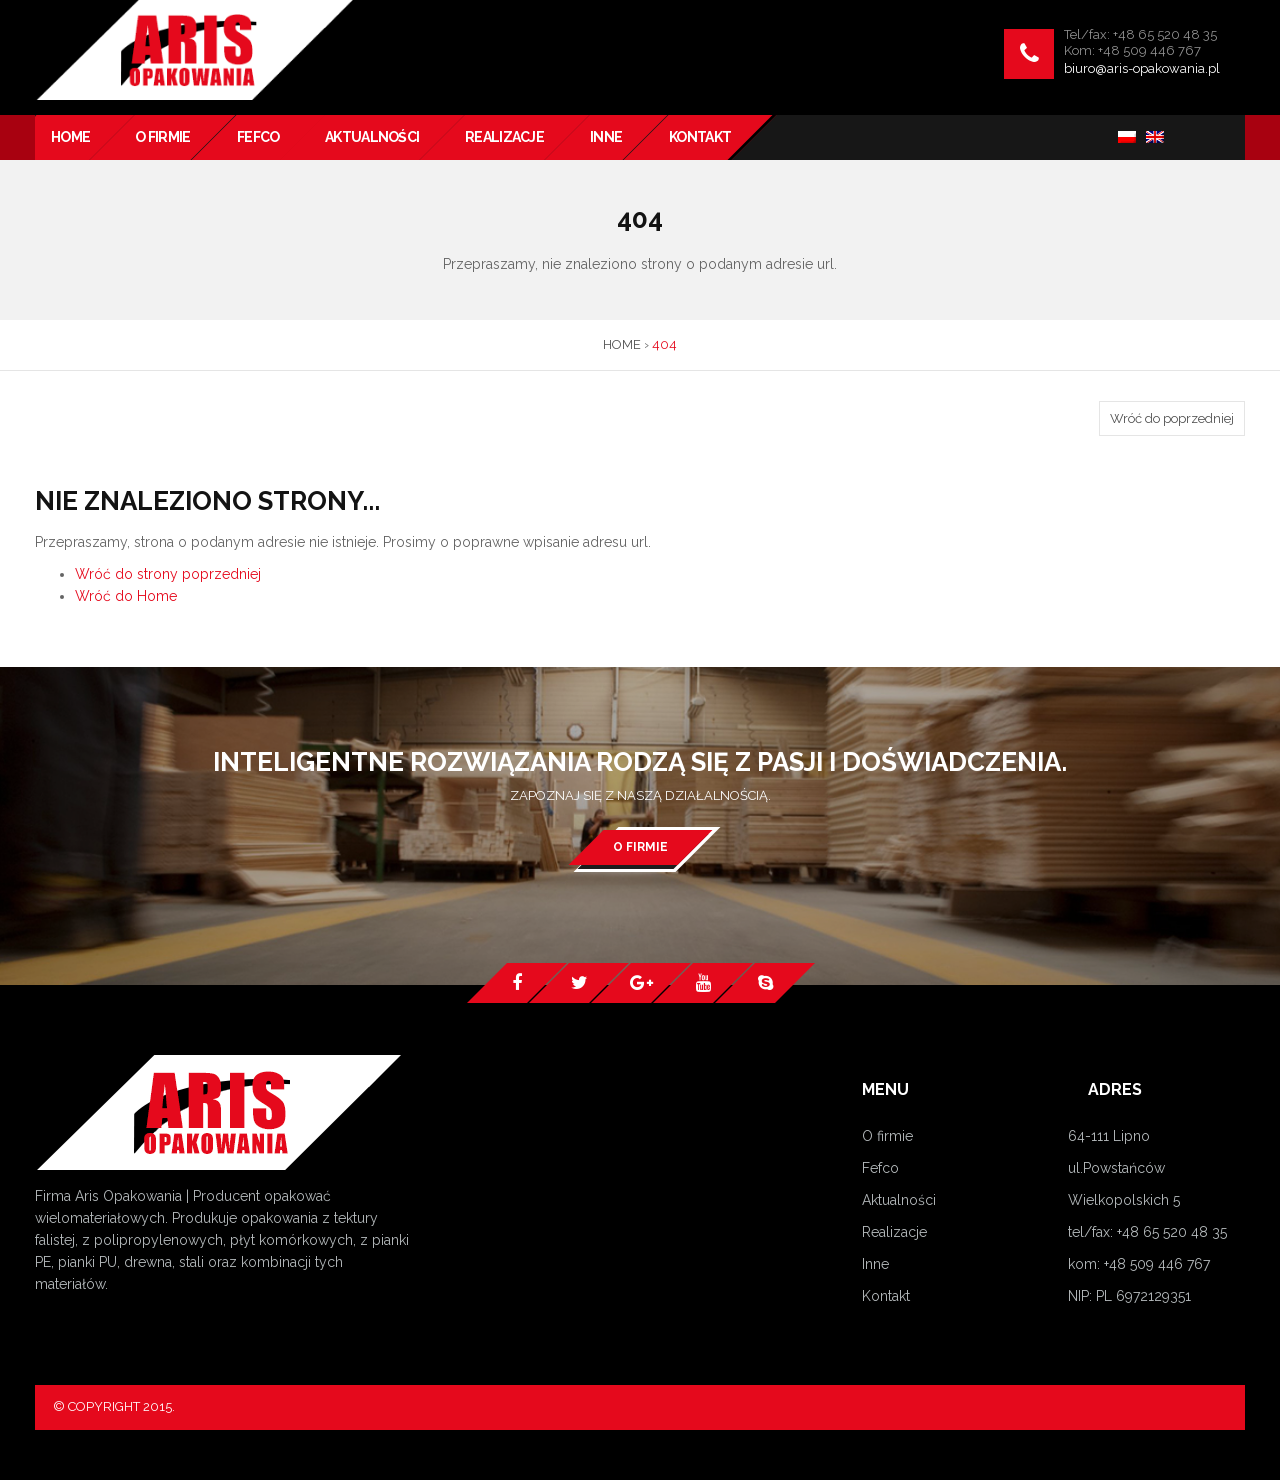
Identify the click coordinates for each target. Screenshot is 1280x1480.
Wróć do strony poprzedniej (168, 574)
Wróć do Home (126, 596)
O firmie (640, 847)
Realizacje (894, 1232)
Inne (875, 1264)
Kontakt (886, 1296)
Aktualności (899, 1200)
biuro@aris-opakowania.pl (1142, 68)
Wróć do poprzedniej (1172, 418)
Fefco (880, 1168)
